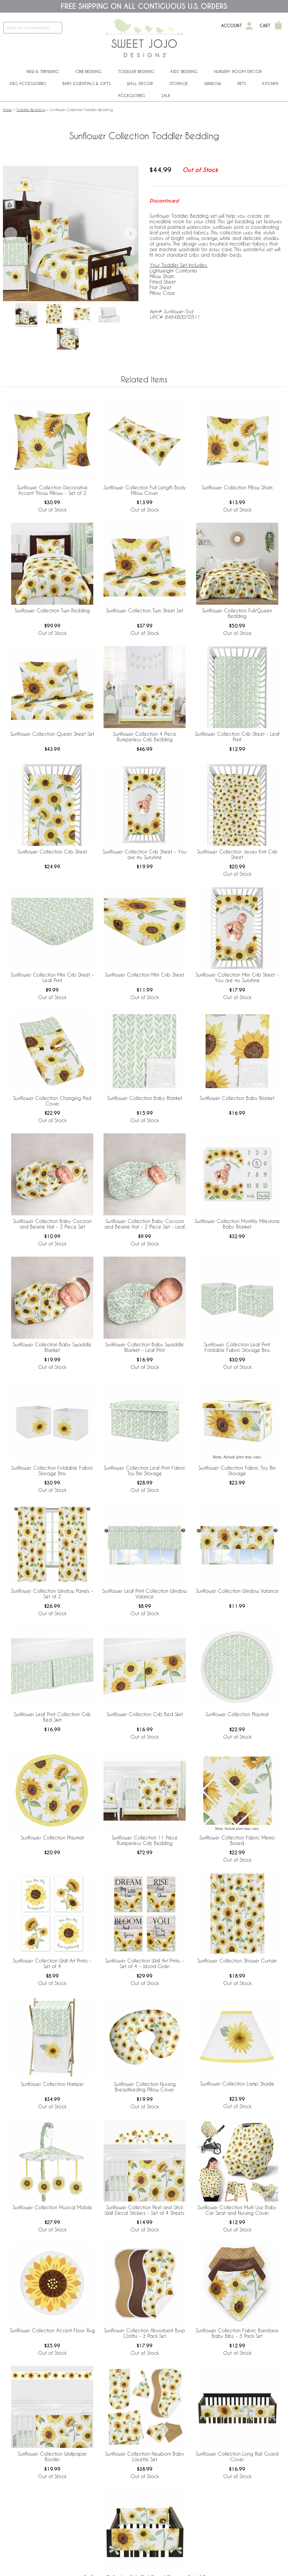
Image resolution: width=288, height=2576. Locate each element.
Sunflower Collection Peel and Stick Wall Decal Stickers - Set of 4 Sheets (144, 2210)
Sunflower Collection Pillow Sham (237, 487)
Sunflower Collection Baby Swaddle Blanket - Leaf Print (144, 1347)
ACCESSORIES (131, 95)
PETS (242, 83)
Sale (165, 95)
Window (212, 83)
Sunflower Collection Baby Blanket (144, 1098)
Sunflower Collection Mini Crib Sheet (144, 974)
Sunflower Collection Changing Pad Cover (52, 1100)
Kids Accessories (28, 83)
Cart (265, 26)
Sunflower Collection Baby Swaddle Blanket (52, 1347)
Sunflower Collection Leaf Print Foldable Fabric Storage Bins (237, 1347)
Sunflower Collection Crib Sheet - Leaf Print (237, 736)
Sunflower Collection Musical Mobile (52, 2207)
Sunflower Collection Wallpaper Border (52, 2456)
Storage (178, 83)
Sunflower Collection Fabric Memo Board (237, 1840)
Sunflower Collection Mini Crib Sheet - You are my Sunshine (237, 977)
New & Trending (42, 71)
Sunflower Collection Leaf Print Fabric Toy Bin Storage (145, 1470)
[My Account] (249, 25)
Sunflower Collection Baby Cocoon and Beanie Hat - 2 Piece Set (52, 1223)
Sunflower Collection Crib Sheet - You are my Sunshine (145, 854)
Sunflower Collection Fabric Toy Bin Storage (237, 1470)
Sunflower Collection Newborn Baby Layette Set (144, 2456)
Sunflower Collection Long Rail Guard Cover (237, 2456)
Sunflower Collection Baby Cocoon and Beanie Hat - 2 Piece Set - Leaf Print (144, 1224)
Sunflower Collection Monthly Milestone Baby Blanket (237, 1223)
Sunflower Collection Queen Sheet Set (52, 734)
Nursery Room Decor (238, 71)
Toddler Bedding (136, 71)
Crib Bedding (88, 71)
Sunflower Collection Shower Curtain (237, 1960)
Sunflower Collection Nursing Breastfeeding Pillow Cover (145, 2086)
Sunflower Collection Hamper (52, 2084)
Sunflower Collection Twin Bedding (52, 610)
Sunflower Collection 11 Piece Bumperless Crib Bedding (145, 1840)
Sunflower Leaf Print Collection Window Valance (144, 1593)
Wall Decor (140, 83)
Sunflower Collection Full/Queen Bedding (237, 613)
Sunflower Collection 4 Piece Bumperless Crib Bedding (144, 736)
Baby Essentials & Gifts (86, 83)
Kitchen (270, 83)
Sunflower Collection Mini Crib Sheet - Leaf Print (52, 977)
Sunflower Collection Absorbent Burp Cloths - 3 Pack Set (144, 2333)
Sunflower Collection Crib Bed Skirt (145, 1714)
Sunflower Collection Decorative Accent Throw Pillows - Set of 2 (52, 490)
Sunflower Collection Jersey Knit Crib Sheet (237, 854)
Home (7, 110)
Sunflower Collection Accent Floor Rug (52, 2330)
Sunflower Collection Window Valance (237, 1591)
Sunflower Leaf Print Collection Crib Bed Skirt (52, 1717)
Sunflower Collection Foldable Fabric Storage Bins (52, 1470)
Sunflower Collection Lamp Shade (237, 2083)
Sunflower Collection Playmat (237, 1714)
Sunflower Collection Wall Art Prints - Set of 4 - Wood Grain (144, 1963)
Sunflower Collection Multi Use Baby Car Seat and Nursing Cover (237, 2210)
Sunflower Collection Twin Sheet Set (144, 610)
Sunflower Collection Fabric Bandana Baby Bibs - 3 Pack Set (237, 2333)
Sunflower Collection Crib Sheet (52, 851)
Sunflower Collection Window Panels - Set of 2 (52, 1593)
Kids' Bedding (184, 71)
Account (231, 26)
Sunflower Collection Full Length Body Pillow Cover (145, 490)
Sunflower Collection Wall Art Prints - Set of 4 (52, 1963)
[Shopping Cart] (278, 26)
